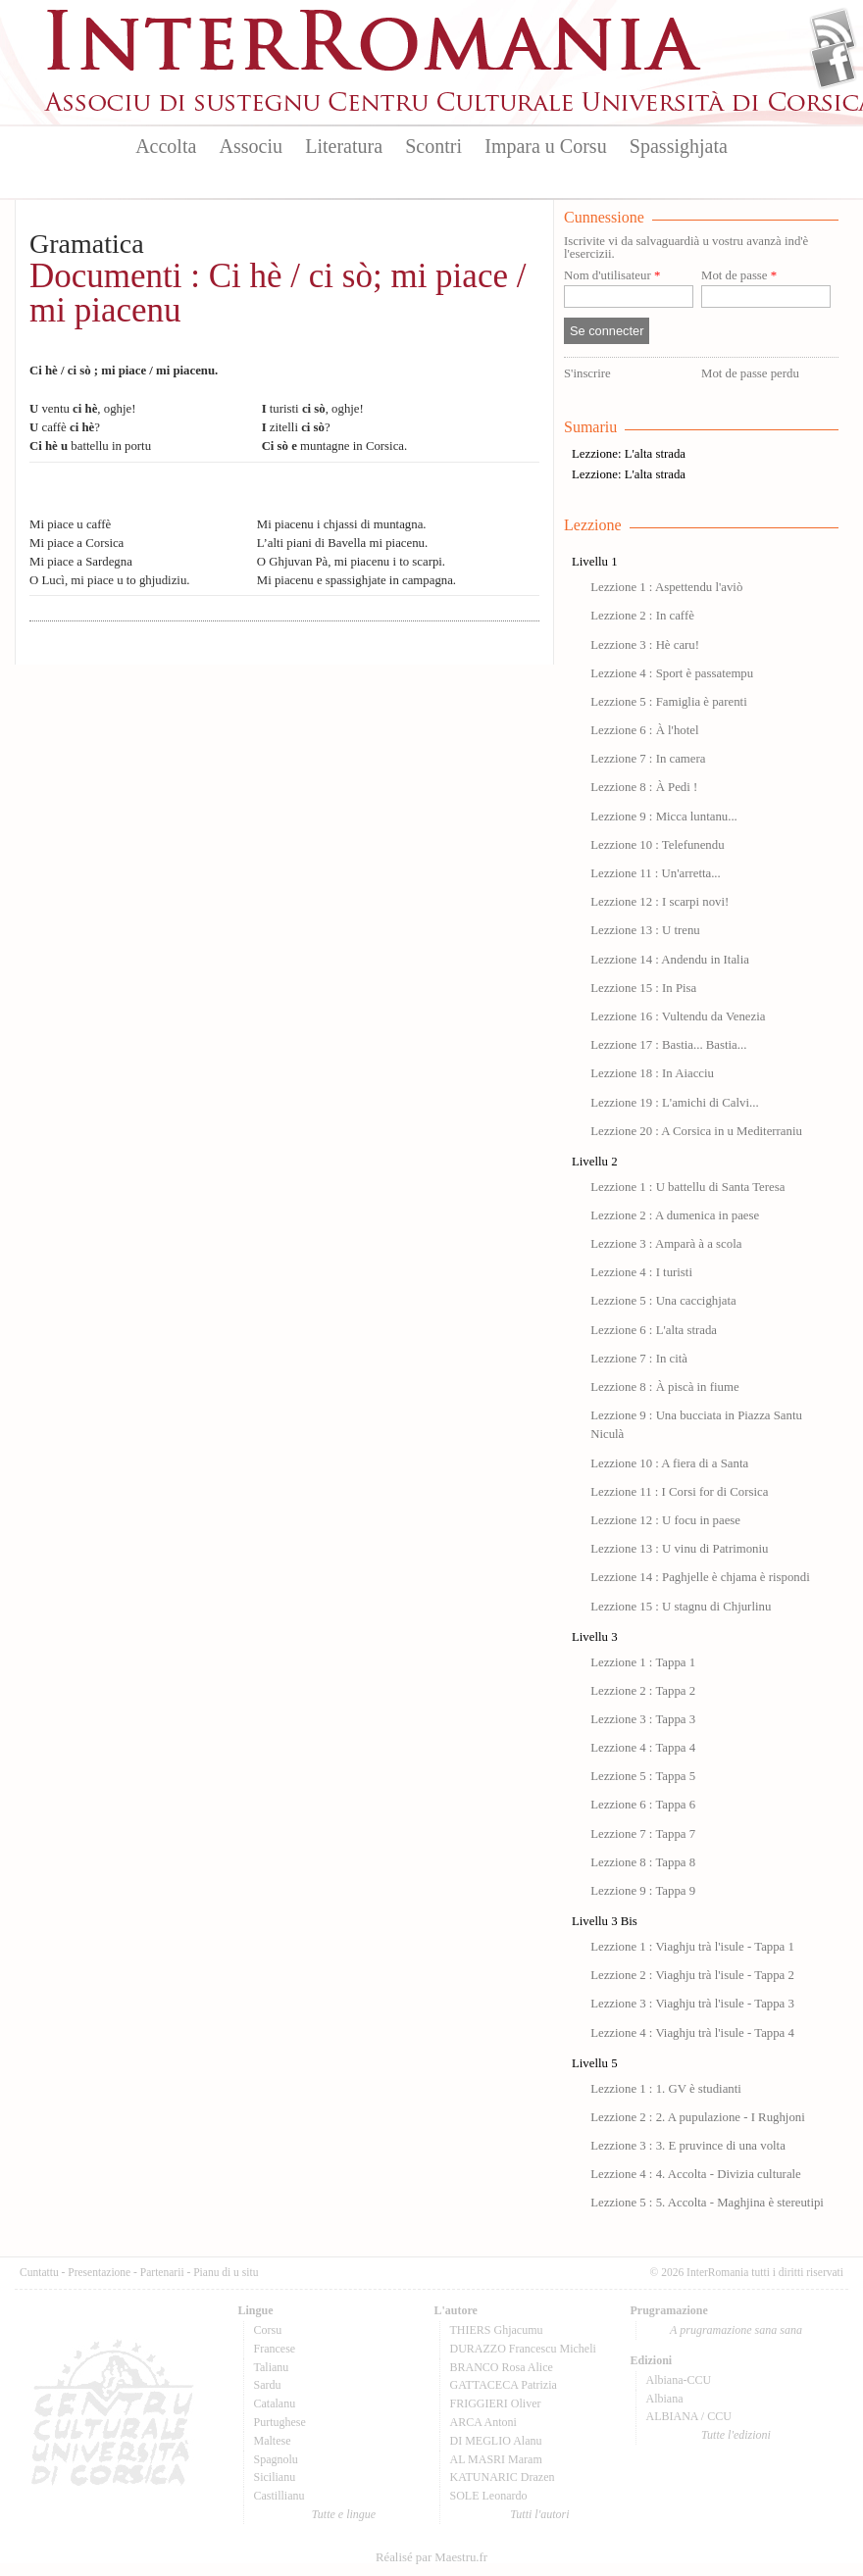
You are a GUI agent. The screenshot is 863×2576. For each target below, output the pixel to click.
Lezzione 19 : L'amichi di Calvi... (674, 1103)
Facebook (833, 64)
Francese (275, 2348)
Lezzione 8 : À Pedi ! (643, 787)
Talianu (271, 2367)
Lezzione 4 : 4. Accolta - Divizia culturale (695, 2174)
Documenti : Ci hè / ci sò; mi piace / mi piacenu (277, 293)
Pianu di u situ (225, 2272)
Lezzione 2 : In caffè (642, 615)
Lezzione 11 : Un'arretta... (655, 873)
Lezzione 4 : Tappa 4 (642, 1748)
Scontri (433, 146)
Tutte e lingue (344, 2514)
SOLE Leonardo (489, 2495)
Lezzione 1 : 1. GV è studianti (665, 2089)
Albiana (665, 2398)
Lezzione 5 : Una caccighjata (663, 1301)
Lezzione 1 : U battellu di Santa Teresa (687, 1187)
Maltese (272, 2441)
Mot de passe (739, 276)
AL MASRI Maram (496, 2459)
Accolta (165, 146)
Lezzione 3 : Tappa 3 (642, 1719)
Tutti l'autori (539, 2514)
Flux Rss (833, 32)
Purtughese (280, 2422)
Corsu (268, 2330)
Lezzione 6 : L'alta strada (653, 1330)
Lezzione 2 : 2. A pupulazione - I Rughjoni (697, 2117)
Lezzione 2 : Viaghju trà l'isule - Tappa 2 (692, 1975)
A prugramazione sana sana (736, 2330)
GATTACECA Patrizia (503, 2385)
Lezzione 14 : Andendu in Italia (669, 959)
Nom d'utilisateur (612, 276)
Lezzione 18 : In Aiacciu (652, 1073)
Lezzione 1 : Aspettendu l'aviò (666, 587)
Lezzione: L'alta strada (628, 454)
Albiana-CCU (679, 2380)
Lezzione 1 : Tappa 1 (642, 1662)
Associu (251, 146)
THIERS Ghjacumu (496, 2330)
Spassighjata (679, 146)
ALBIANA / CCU (689, 2416)
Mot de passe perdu (750, 373)
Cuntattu (39, 2272)
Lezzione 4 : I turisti (641, 1272)
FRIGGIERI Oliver (495, 2403)
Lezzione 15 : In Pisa (643, 988)
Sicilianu (275, 2477)
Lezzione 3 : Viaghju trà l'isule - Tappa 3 (692, 2003)
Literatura (343, 146)
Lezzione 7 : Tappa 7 (642, 1834)
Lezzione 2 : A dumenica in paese (674, 1215)
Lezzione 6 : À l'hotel (644, 730)
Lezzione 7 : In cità (638, 1358)
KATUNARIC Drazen (502, 2477)
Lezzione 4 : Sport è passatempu (671, 673)
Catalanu (275, 2403)
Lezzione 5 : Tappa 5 (642, 1776)
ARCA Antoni (483, 2422)
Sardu (267, 2385)
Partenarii (162, 2272)
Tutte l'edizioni (736, 2435)
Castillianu (279, 2495)
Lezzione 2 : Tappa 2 (642, 1691)
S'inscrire (587, 373)
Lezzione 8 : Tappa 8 (642, 1862)
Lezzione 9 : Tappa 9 (642, 1891)
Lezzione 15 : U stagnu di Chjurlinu (680, 1606)
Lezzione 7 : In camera (647, 759)
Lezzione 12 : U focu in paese (665, 1520)
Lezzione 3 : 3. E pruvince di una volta (688, 2146)
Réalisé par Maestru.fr (431, 2557)
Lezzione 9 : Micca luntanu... (663, 816)
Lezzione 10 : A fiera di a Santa (669, 1463)
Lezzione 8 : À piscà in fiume (664, 1387)
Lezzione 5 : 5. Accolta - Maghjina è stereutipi (707, 2202)
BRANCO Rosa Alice (501, 2367)
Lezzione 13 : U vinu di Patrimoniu (679, 1549)
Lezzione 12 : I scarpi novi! (659, 902)
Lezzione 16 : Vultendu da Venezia (677, 1016)
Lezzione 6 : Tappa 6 (642, 1804)
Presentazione (99, 2272)
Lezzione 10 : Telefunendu (657, 845)
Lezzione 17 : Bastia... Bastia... (668, 1045)
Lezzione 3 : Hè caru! (644, 645)
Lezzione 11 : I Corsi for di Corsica (679, 1492)
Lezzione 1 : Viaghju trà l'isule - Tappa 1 (692, 1947)
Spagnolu (276, 2459)
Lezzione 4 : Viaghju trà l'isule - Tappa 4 (692, 2033)
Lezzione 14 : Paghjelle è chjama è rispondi (700, 1577)
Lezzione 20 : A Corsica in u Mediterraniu (696, 1131)
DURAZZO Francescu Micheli (523, 2348)
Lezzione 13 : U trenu (645, 930)
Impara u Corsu (545, 146)
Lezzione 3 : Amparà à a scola (665, 1244)
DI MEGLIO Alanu (496, 2441)
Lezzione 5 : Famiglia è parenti (668, 702)
